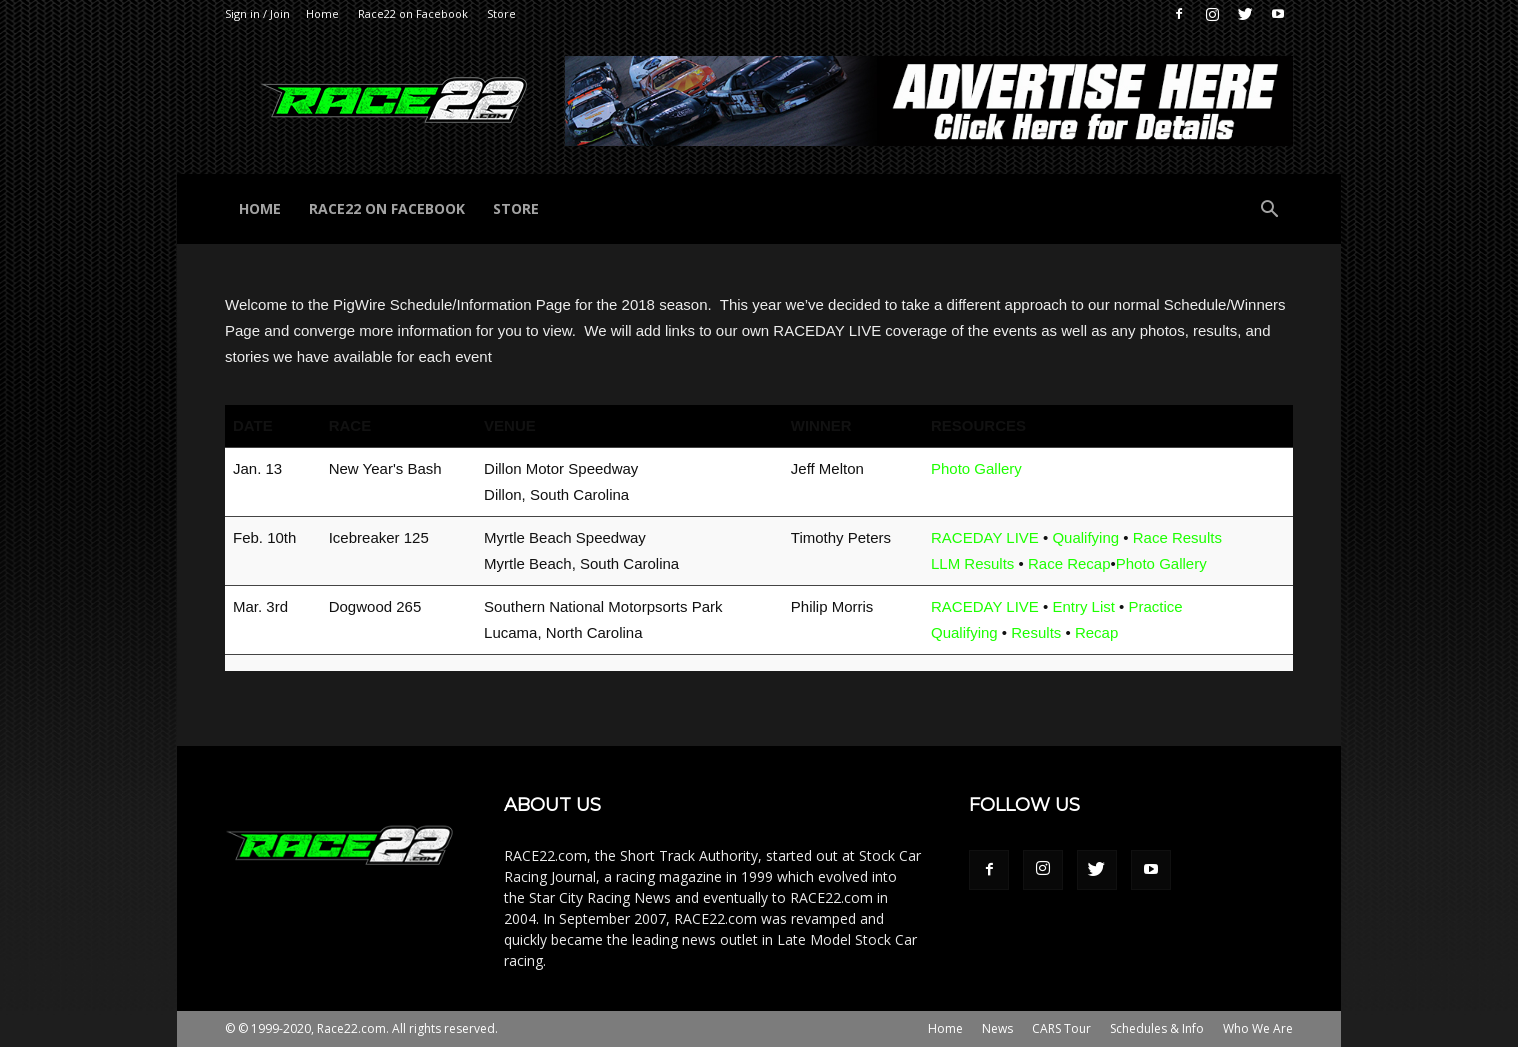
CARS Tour (1061, 1028)
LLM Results (972, 563)
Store (501, 13)
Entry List (1083, 606)
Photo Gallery (976, 468)
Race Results (1177, 537)
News (997, 1028)
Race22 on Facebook (413, 13)
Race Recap (1069, 563)
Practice (1156, 606)
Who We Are (1258, 1028)
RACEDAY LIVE (985, 537)
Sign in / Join (257, 13)
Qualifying (1085, 537)
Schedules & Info (1157, 1028)
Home (322, 13)
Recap (1096, 632)
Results (1036, 632)
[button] (1269, 211)
